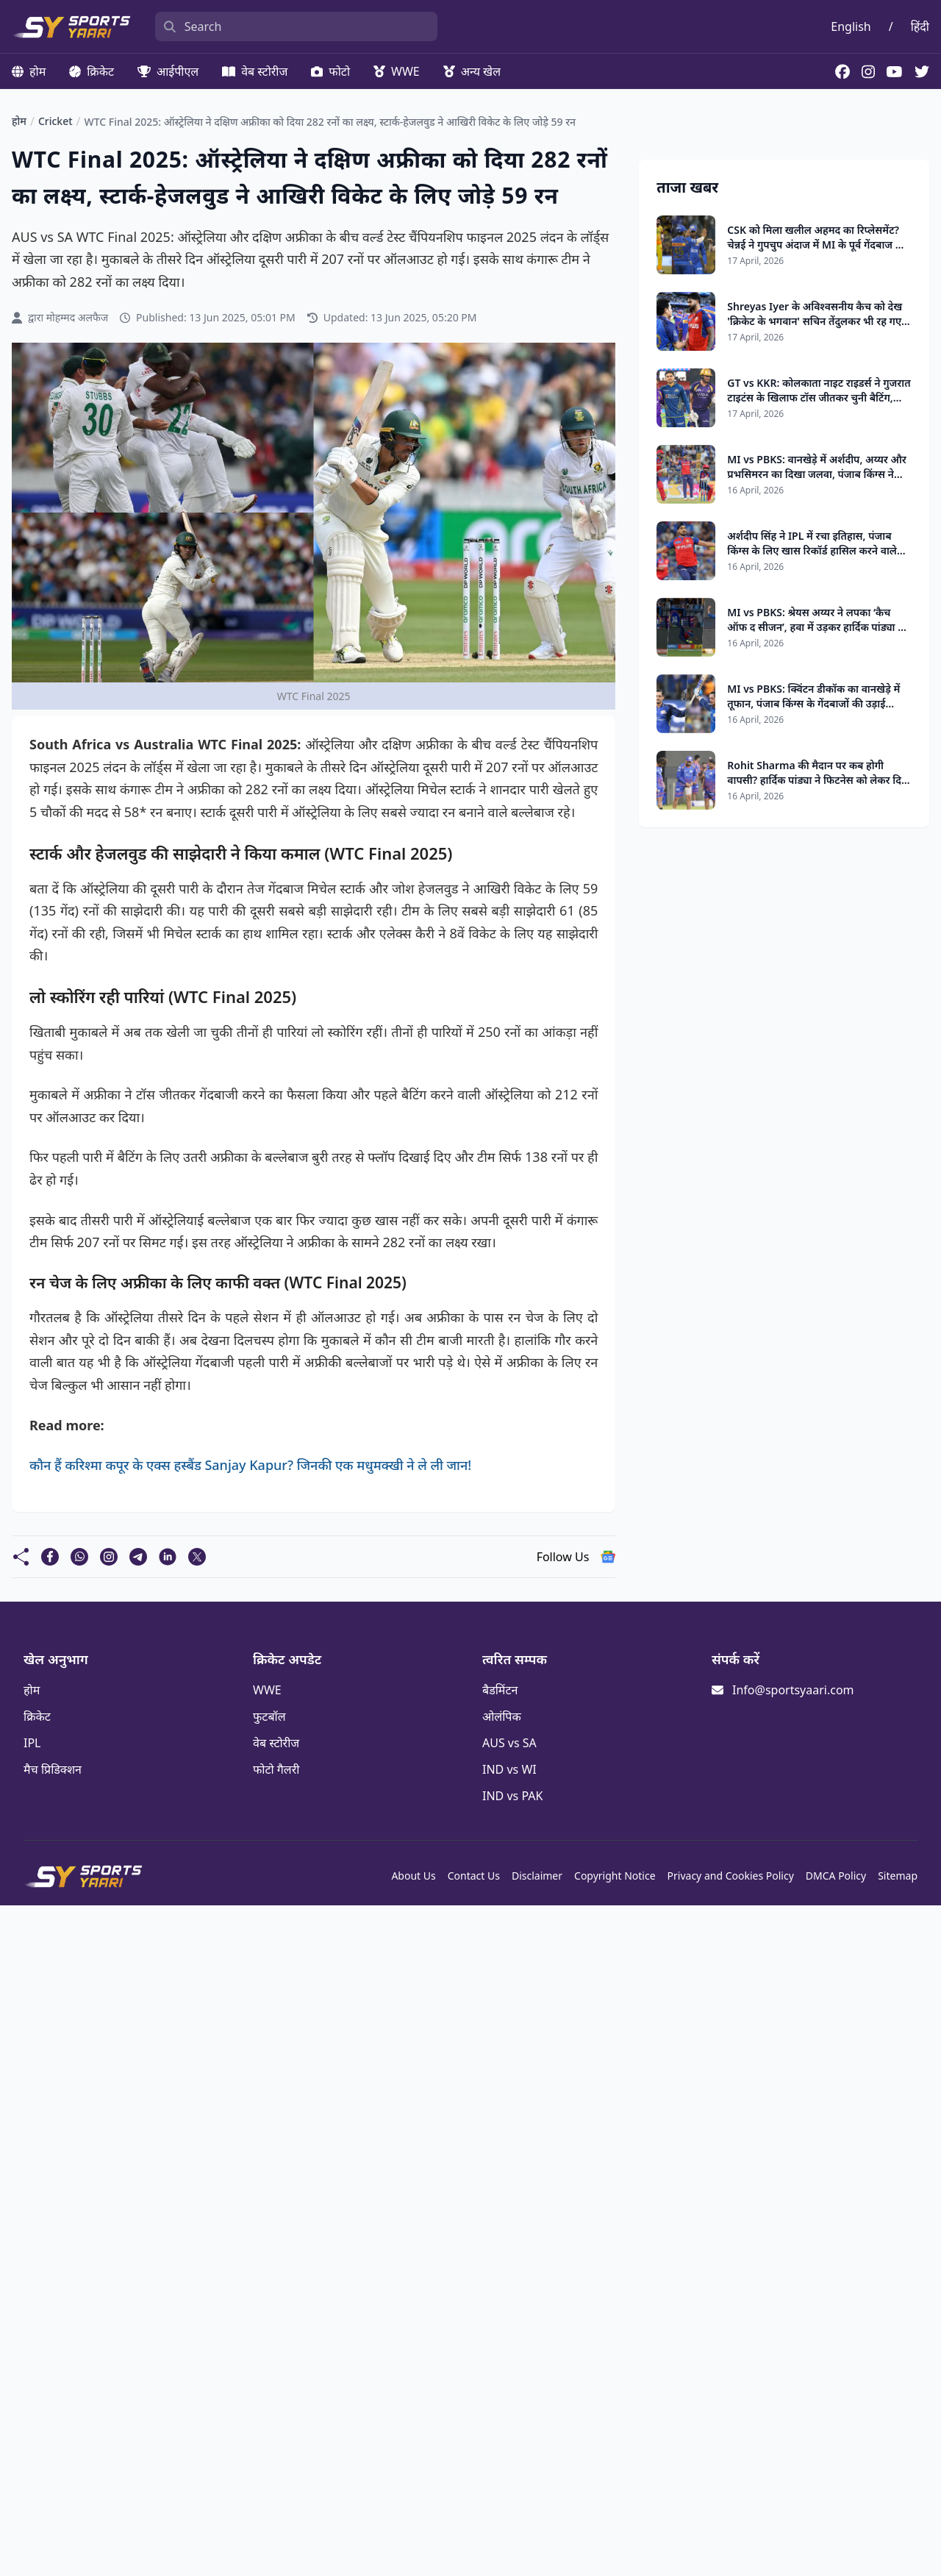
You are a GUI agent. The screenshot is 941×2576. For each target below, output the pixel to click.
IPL (32, 1743)
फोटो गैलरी (276, 1769)
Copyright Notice (615, 1876)
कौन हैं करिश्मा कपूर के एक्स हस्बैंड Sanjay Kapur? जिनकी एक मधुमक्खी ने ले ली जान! (250, 1465)
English (850, 26)
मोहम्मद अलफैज (77, 317)
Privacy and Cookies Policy (731, 1876)
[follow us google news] (608, 1556)
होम (29, 71)
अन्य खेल (472, 71)
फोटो (330, 71)
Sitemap (897, 1876)
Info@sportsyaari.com (793, 1690)
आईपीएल (167, 71)
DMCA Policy (836, 1876)
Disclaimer (537, 1876)
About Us (413, 1876)
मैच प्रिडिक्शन (53, 1769)
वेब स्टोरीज (254, 71)
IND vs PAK (512, 1796)
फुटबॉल (269, 1716)
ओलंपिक (501, 1716)
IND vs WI (509, 1769)
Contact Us (474, 1876)
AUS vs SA (509, 1743)
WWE (396, 71)
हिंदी (920, 26)
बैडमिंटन (500, 1690)
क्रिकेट (91, 71)
